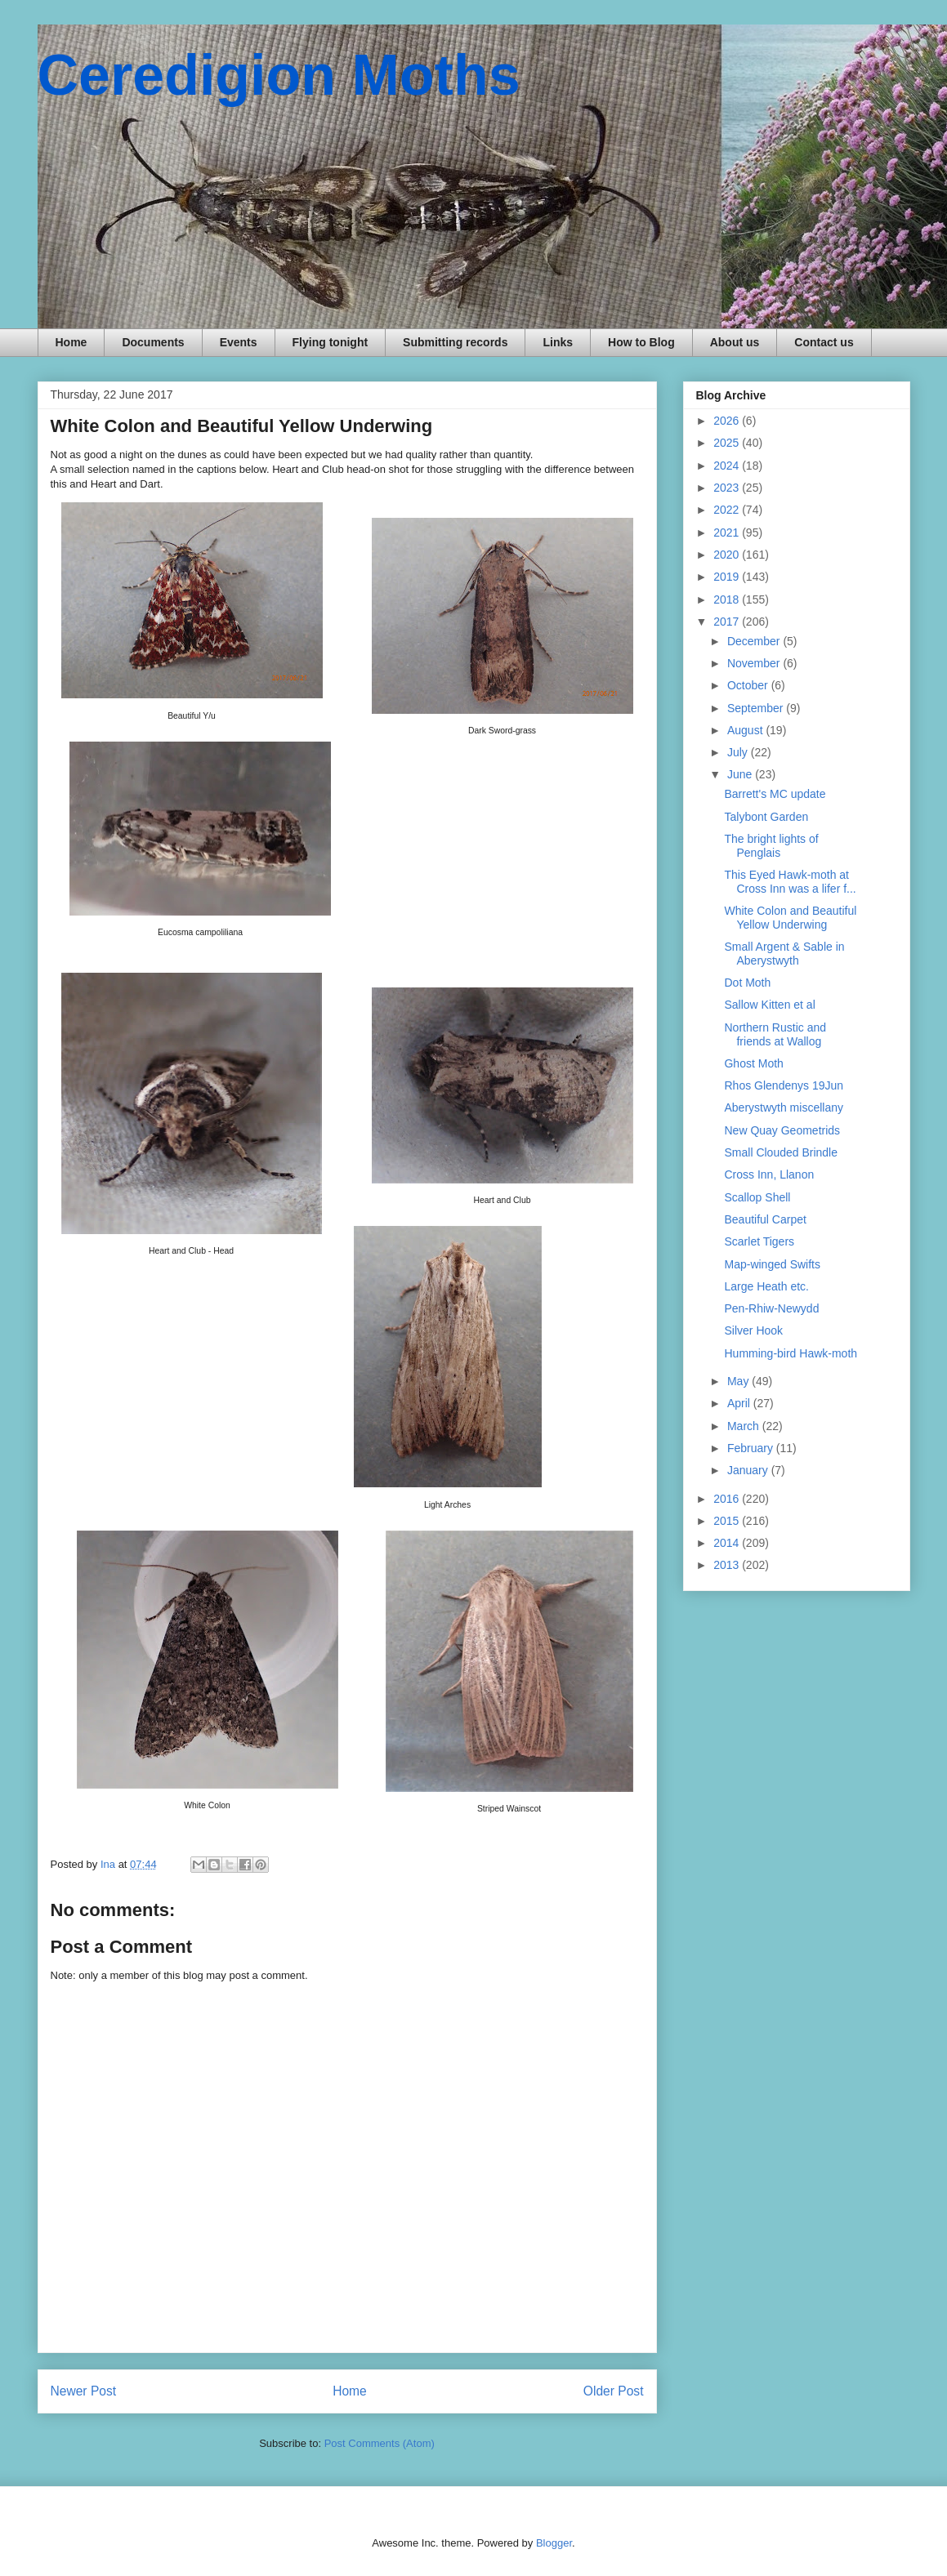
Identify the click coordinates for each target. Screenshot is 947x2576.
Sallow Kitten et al (769, 1004)
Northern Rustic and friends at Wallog (775, 1034)
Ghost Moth (753, 1063)
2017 (727, 621)
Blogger (554, 2543)
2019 (727, 576)
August (746, 730)
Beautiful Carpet (765, 1219)
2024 (727, 465)
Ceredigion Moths (279, 75)
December (755, 641)
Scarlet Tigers (759, 1241)
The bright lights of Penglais (771, 845)
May (739, 1381)
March (744, 1426)
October (749, 685)
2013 (727, 1564)
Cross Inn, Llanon (769, 1174)
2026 (727, 420)
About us (735, 342)
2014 (727, 1542)
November (755, 663)
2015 (727, 1520)
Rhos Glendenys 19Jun (783, 1085)
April (740, 1403)
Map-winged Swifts (772, 1264)
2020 (727, 554)
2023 (727, 487)
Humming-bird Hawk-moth (790, 1353)
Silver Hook (753, 1330)
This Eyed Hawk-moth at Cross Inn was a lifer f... (789, 881)
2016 (727, 1498)
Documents (153, 342)
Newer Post (84, 2391)
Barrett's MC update (774, 793)
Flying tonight (331, 342)
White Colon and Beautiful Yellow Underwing (790, 917)
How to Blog (641, 342)
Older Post (613, 2391)
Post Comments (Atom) (379, 2443)
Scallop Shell (757, 1197)
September (756, 708)
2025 (727, 442)
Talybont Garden (766, 816)
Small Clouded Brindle (781, 1152)
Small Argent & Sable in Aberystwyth (784, 953)
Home (71, 342)
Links (558, 342)
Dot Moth (747, 982)
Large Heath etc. (766, 1286)
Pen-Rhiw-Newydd (771, 1308)
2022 (727, 509)
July (739, 752)
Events (238, 342)
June (741, 774)
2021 (727, 532)
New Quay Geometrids (782, 1130)
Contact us (823, 342)
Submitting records (455, 342)
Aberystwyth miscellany (783, 1107)
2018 (727, 599)
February (751, 1448)
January (749, 1470)
